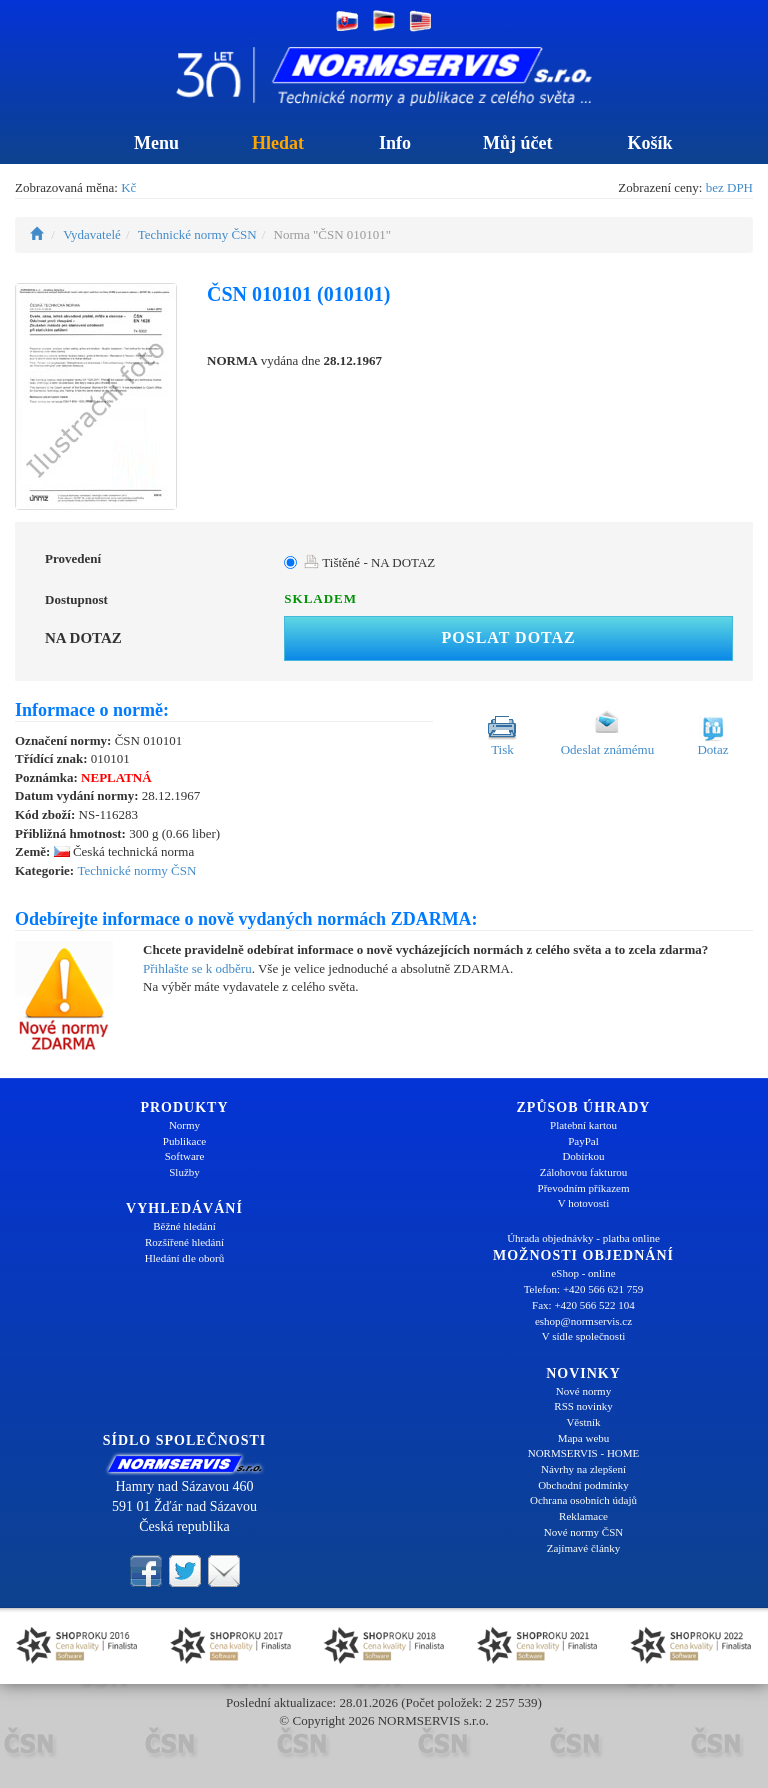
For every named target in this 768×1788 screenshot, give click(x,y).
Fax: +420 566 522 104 (583, 1305)
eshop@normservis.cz (583, 1321)
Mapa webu (584, 1438)
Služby (184, 1172)
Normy (184, 1125)
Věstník (583, 1422)
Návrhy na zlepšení (583, 1469)
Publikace (184, 1141)
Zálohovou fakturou (584, 1172)
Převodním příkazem (584, 1188)
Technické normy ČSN (197, 234)
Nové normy (583, 1391)
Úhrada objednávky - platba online (583, 1238)
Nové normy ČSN (583, 1532)
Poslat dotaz (509, 637)
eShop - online (583, 1273)
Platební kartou (583, 1125)
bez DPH (729, 187)
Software (185, 1156)
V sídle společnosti (584, 1336)
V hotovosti (583, 1203)
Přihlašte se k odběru (197, 968)
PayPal (583, 1141)
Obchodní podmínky (583, 1485)
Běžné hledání (184, 1226)
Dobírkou (583, 1156)
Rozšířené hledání (184, 1242)
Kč (128, 187)
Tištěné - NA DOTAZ (369, 562)
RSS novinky (583, 1406)
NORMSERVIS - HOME (584, 1453)
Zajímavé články (584, 1548)
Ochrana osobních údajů (583, 1500)
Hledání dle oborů (184, 1258)
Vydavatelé (92, 234)
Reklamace (583, 1516)
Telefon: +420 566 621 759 (584, 1289)
